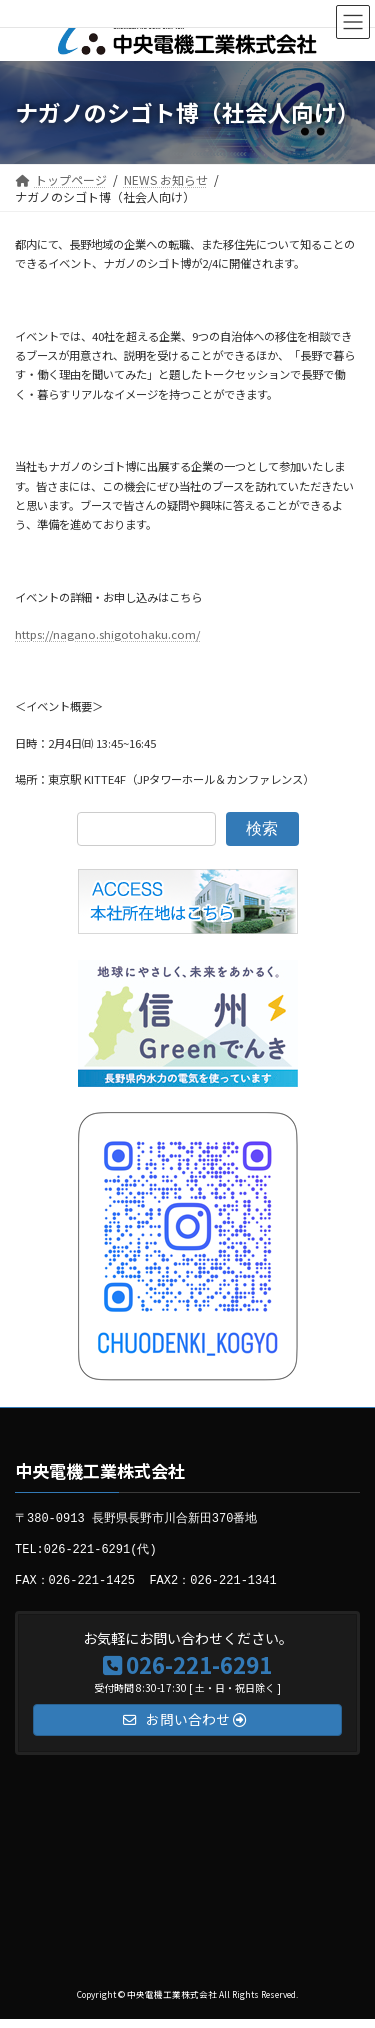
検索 (262, 828)
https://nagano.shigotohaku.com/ (107, 634)
